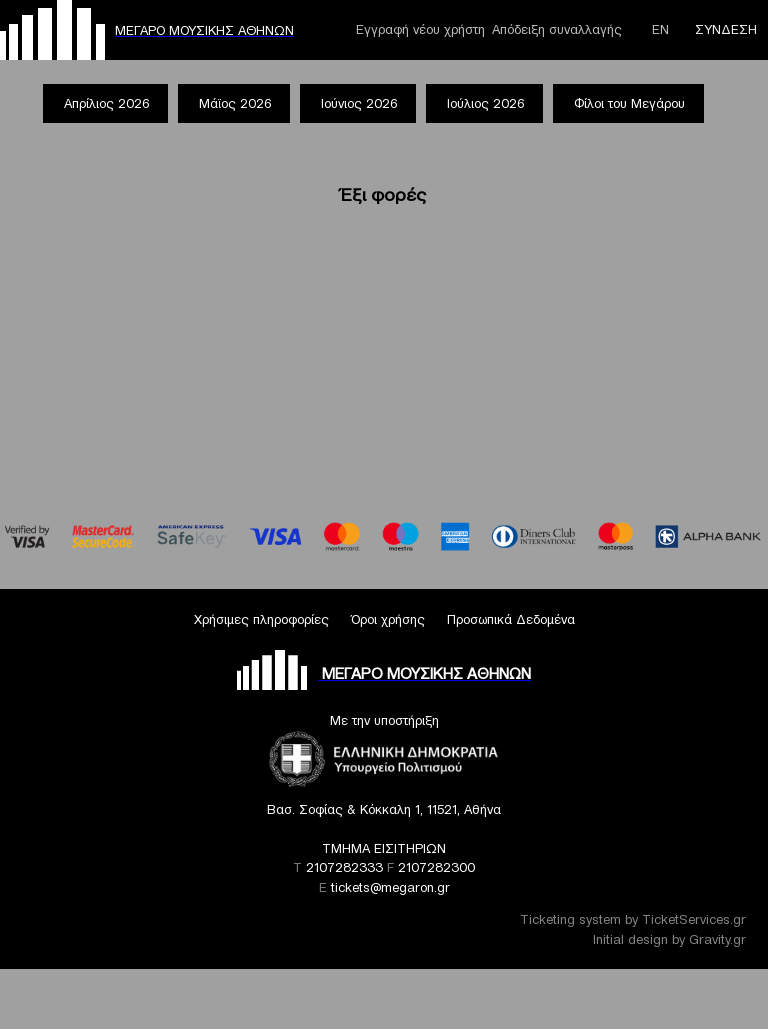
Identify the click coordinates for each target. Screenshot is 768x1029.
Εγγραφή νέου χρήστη (420, 29)
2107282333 (344, 867)
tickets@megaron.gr (390, 887)
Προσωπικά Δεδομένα (511, 619)
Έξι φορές (383, 194)
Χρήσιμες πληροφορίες (261, 619)
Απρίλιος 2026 (106, 103)
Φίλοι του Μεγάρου (629, 103)
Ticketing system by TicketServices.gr (633, 919)
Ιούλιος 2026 (485, 103)
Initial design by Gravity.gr (669, 939)
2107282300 (436, 867)
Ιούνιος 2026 (359, 103)
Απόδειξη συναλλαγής (557, 29)
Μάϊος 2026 (235, 103)
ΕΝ (660, 29)
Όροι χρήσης (388, 619)
